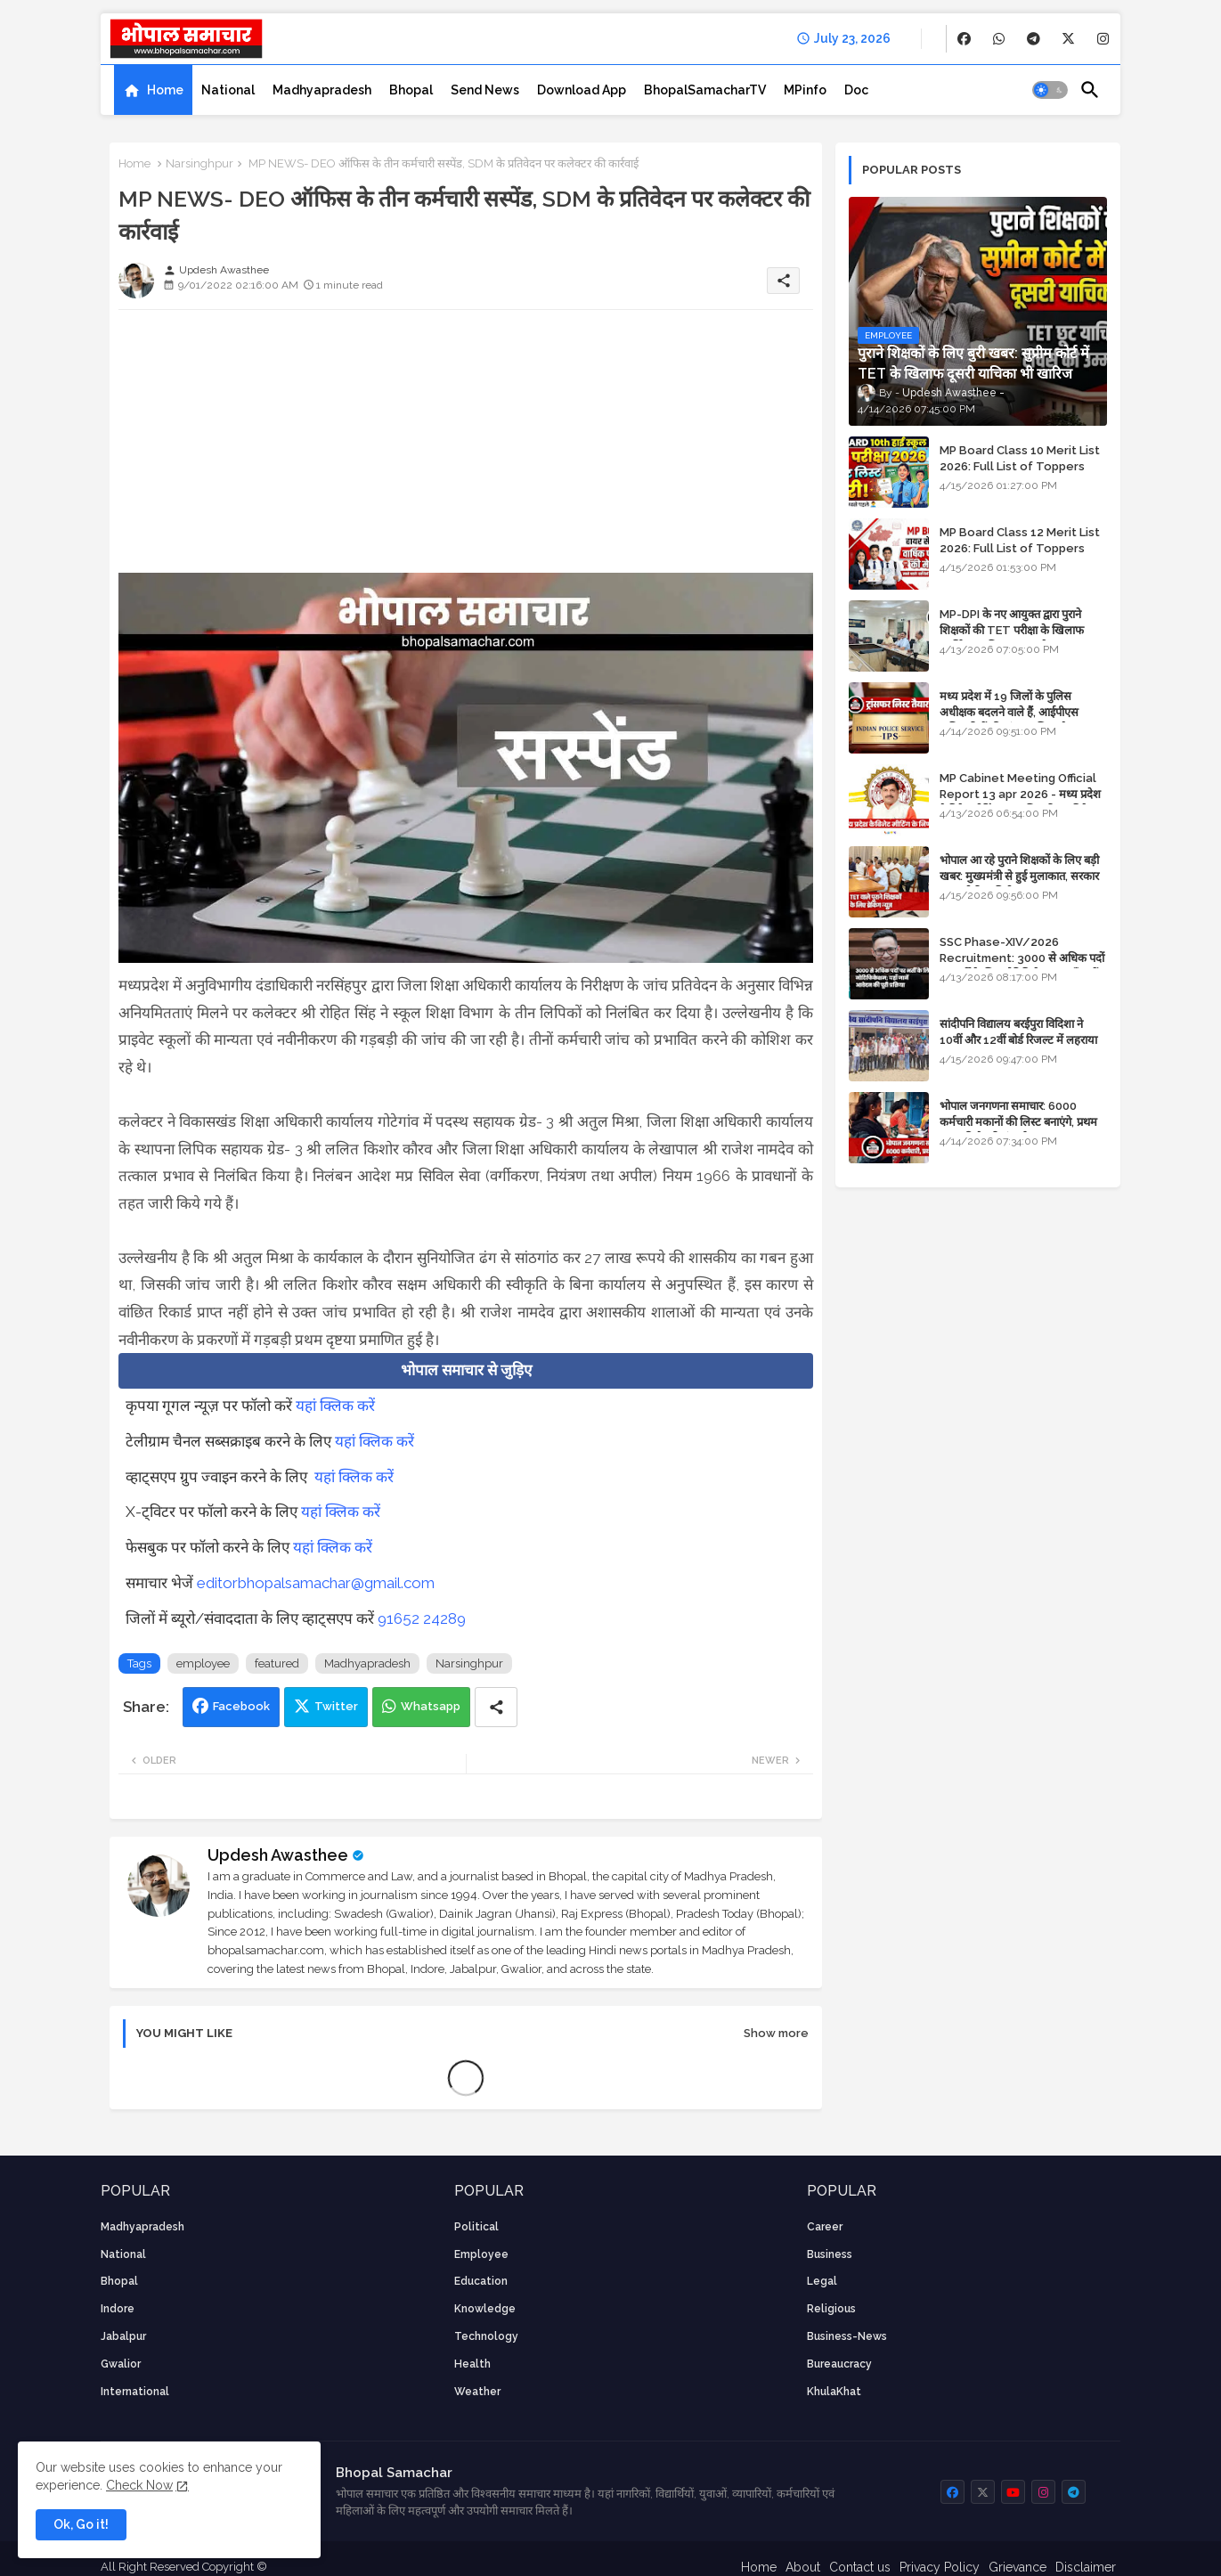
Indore (117, 2309)
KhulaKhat (834, 2391)
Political (476, 2227)
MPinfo (805, 90)
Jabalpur (123, 2336)
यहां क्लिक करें (335, 1405)
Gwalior (121, 2364)
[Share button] (496, 1707)
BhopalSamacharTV (705, 90)
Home (165, 90)
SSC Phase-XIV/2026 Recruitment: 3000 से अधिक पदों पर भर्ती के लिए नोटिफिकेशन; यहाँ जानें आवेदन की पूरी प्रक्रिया (1022, 966)
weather (477, 2391)
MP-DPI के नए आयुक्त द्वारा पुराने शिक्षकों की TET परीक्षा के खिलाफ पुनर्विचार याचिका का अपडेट (1012, 630)
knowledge (485, 2309)
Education (481, 2281)
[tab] (153, 90)
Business (829, 2254)
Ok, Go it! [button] (81, 2524)
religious (831, 2309)
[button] (1050, 90)
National (228, 90)
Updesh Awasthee (278, 1855)
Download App (581, 90)
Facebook (241, 1706)
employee (203, 1663)
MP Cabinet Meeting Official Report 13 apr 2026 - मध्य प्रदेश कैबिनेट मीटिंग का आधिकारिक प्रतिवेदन (1020, 794)
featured (277, 1663)
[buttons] (964, 39)
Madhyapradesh (322, 90)
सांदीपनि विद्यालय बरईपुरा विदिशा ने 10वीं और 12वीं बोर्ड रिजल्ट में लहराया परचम (1018, 1040)
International (135, 2391)
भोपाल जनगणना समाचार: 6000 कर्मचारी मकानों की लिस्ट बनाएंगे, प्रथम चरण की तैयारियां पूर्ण (1018, 1122)
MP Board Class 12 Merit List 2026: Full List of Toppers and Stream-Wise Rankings (1020, 548)
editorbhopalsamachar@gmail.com (316, 1583)
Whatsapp (430, 1706)
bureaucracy (839, 2364)
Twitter (336, 1706)
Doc (856, 90)
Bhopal (411, 90)
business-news (847, 2336)
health (472, 2364)
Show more (776, 2033)
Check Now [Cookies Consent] (139, 2485)
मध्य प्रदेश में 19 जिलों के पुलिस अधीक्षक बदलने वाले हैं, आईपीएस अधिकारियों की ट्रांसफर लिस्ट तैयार (1010, 712)
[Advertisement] (465, 448)
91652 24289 (422, 1618)
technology (486, 2336)
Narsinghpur (199, 163)
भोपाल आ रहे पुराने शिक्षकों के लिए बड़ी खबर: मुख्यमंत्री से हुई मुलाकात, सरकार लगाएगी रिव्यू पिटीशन (1019, 876)
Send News (485, 90)
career (824, 2227)
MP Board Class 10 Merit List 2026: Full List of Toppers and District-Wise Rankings (1020, 466)
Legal (822, 2281)
